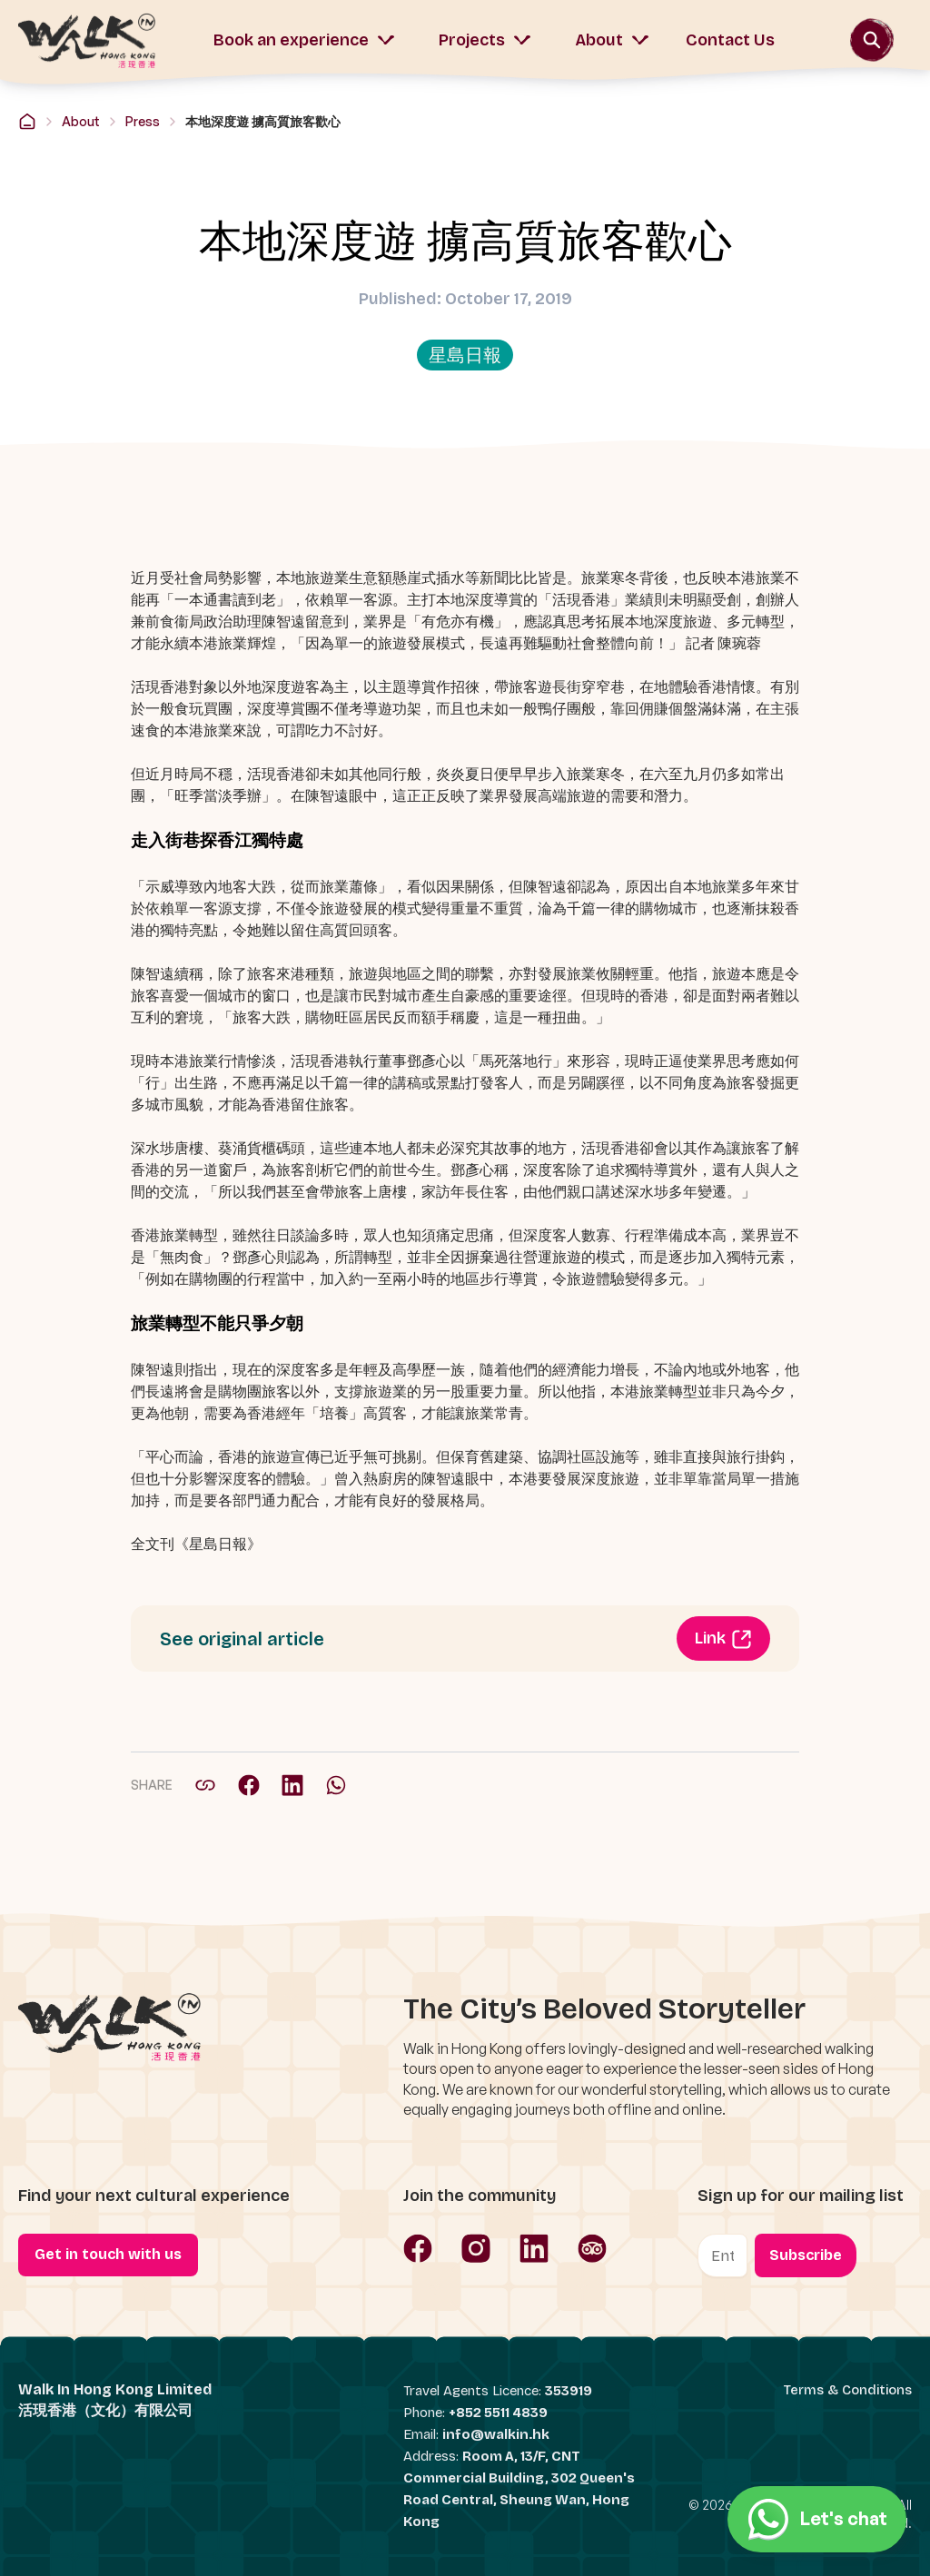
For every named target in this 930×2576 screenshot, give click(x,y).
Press (142, 121)
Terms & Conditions (848, 2390)
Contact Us (730, 40)
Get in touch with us (108, 2254)
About (612, 40)
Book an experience (304, 40)
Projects (485, 40)
